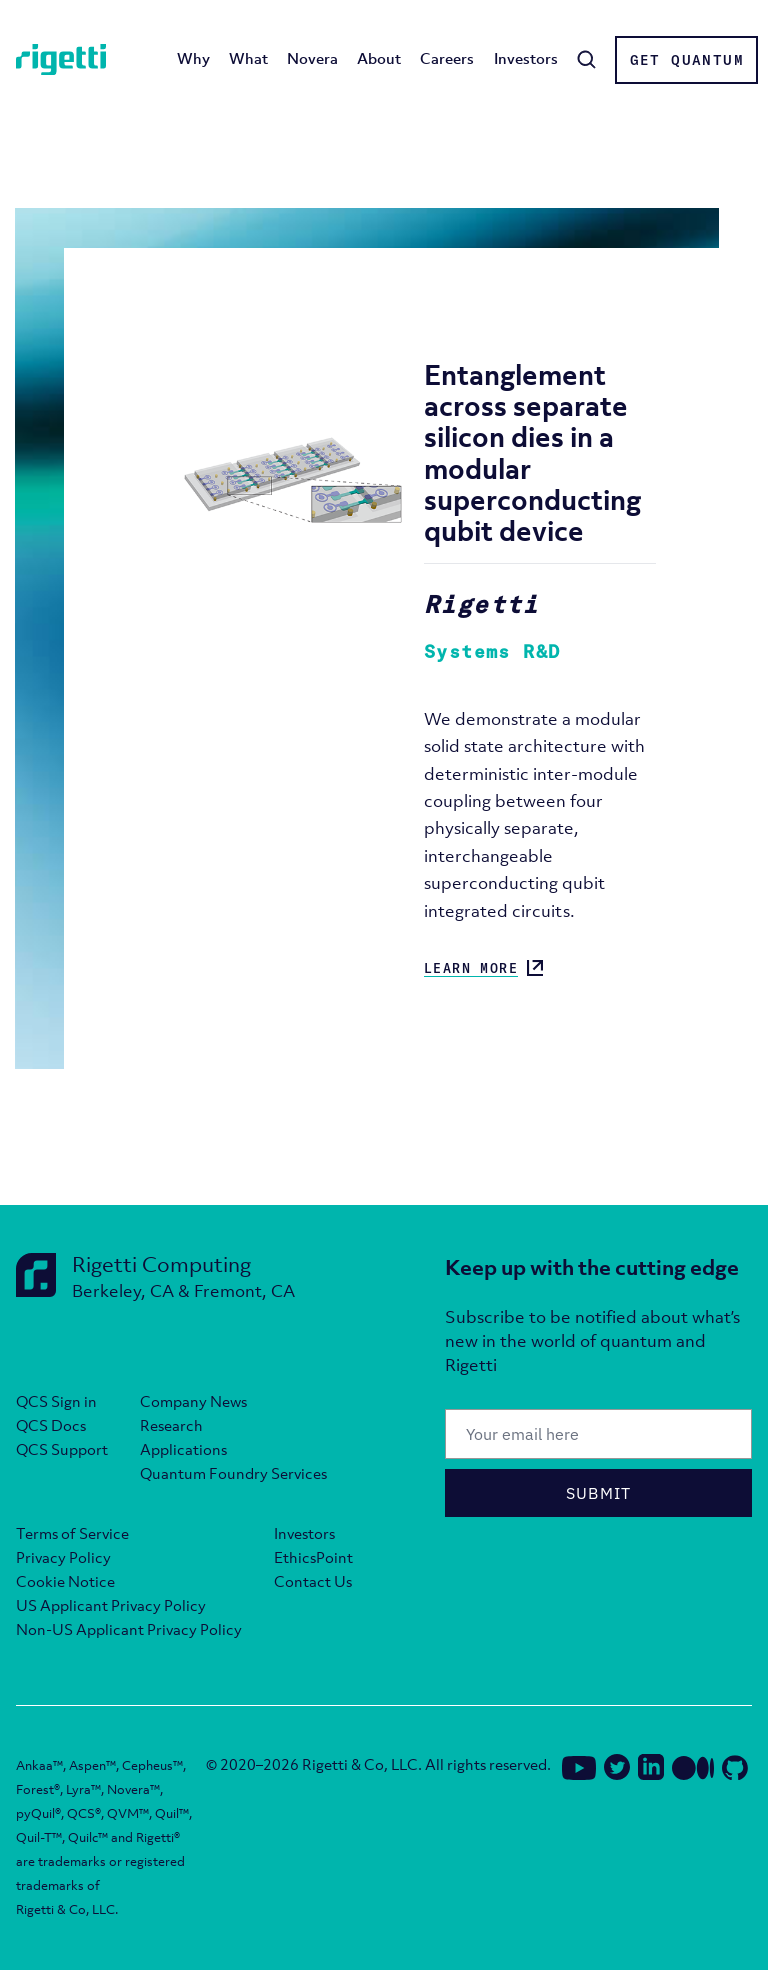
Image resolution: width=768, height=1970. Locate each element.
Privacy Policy (63, 1557)
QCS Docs (51, 1425)
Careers (447, 58)
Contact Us (313, 1581)
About (379, 58)
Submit (599, 1493)
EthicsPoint (313, 1557)
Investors (526, 58)
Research (171, 1425)
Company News (193, 1401)
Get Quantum (687, 60)
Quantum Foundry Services (233, 1473)
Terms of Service (72, 1533)
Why (193, 58)
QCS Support (62, 1449)
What (248, 58)
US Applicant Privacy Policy (111, 1605)
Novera (312, 58)
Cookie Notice (65, 1581)
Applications (183, 1449)
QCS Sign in (56, 1401)
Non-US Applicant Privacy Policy (129, 1629)
